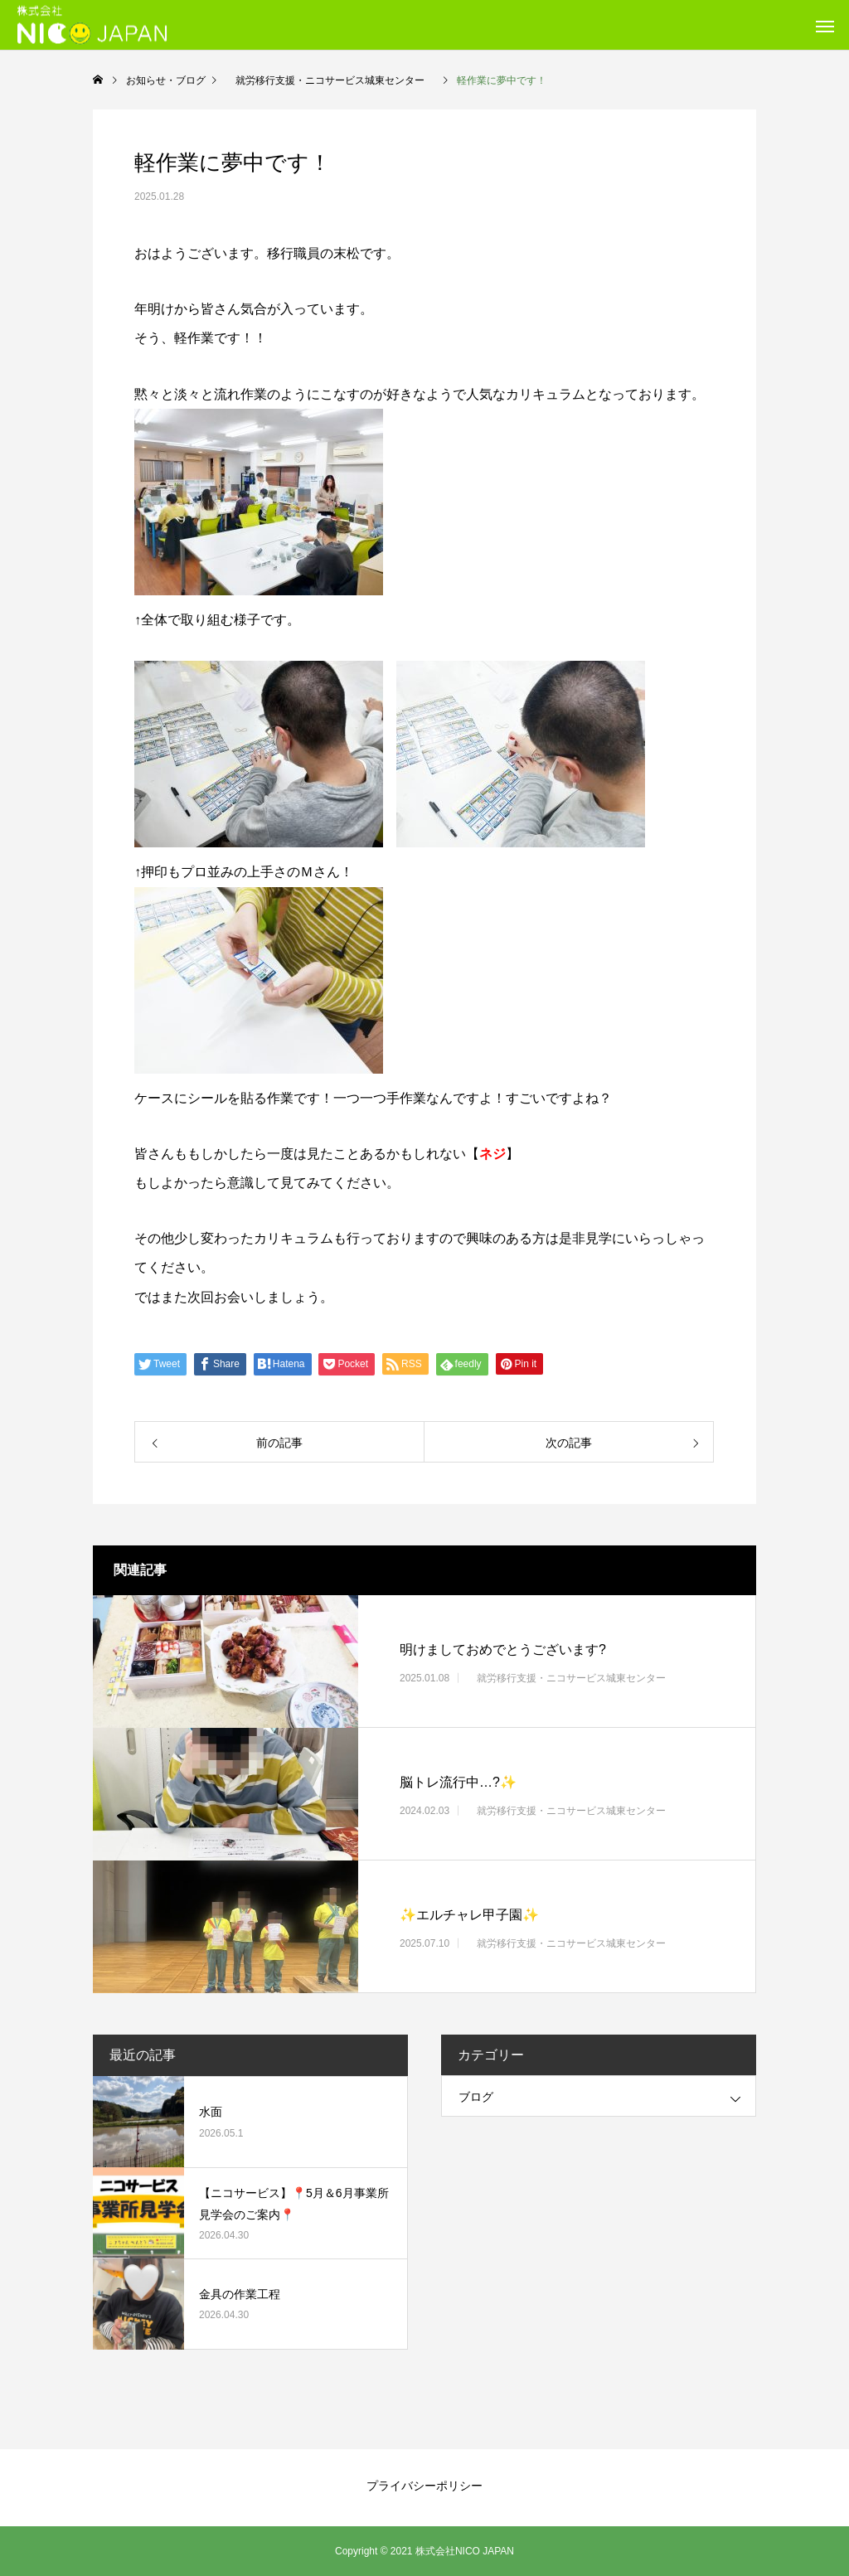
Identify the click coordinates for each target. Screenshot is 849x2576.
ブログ (475, 2096)
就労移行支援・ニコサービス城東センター (571, 1678)
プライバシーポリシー (424, 2485)
